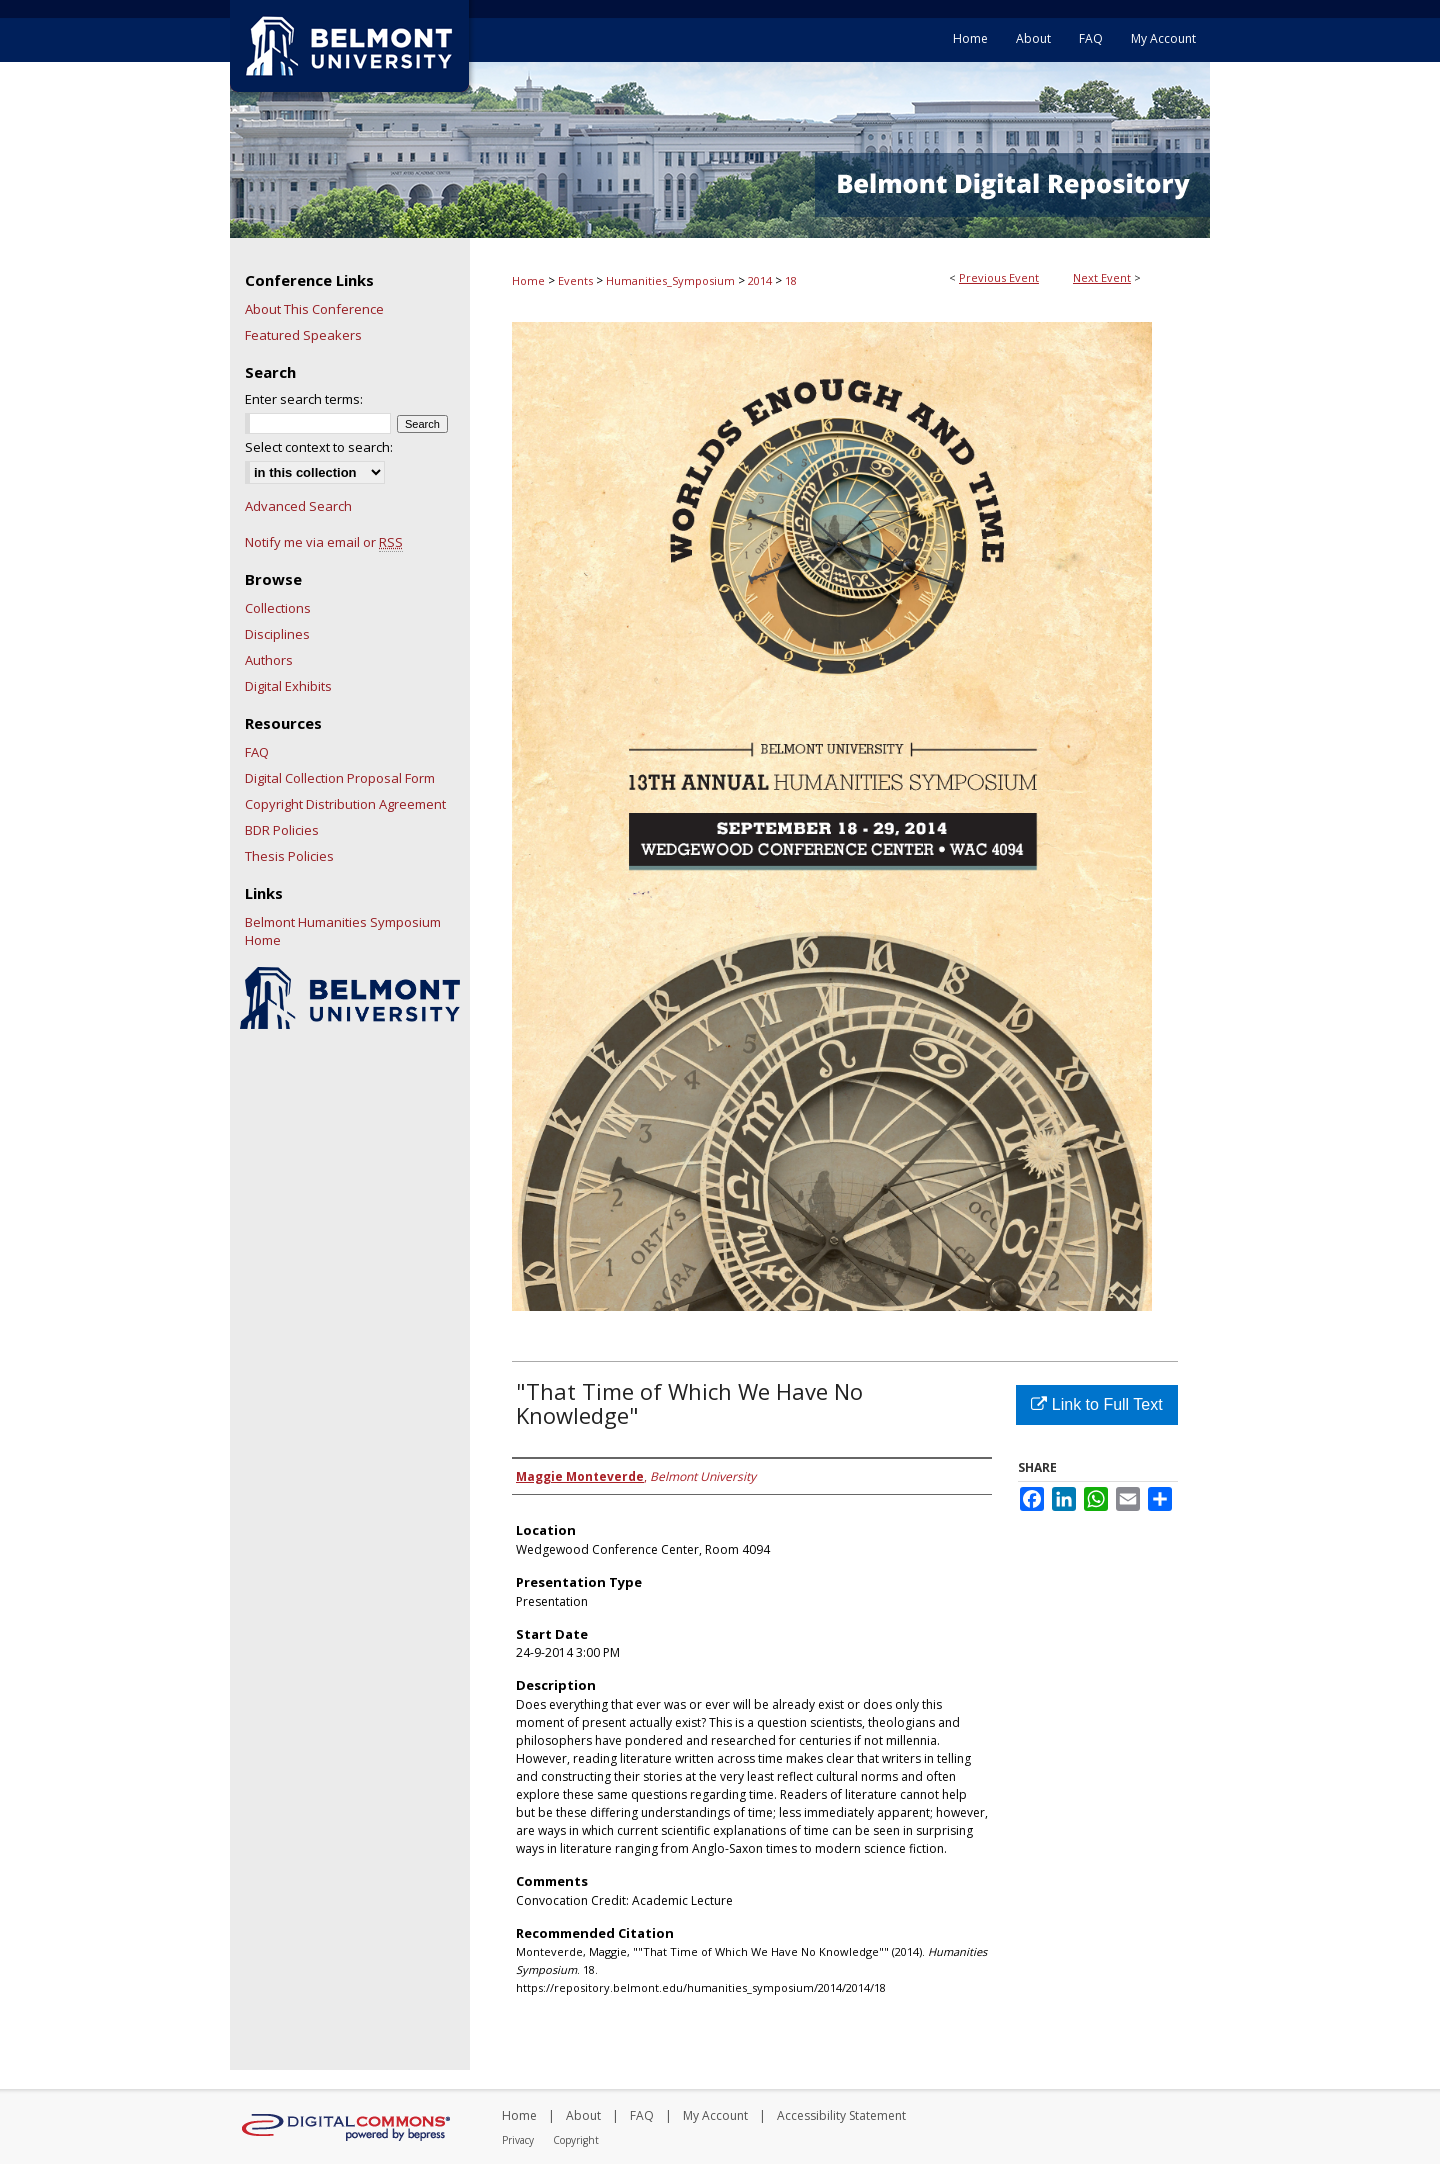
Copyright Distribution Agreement (345, 804)
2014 (761, 280)
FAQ (257, 752)
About (583, 2115)
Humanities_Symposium (672, 280)
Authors (269, 660)
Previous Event (999, 277)
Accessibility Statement (841, 2115)
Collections (278, 608)
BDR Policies (282, 830)
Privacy (518, 2140)
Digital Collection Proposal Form (340, 778)
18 (791, 280)
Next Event (1102, 277)
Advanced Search (298, 506)
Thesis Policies (289, 856)
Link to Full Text (1096, 1404)
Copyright (576, 2140)
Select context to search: (319, 447)
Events (577, 280)
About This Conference (314, 309)
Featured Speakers (303, 335)
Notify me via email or (324, 542)
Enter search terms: (304, 399)
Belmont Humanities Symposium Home (343, 931)
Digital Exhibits (288, 686)
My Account (715, 2115)
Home (528, 280)
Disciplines (277, 634)
